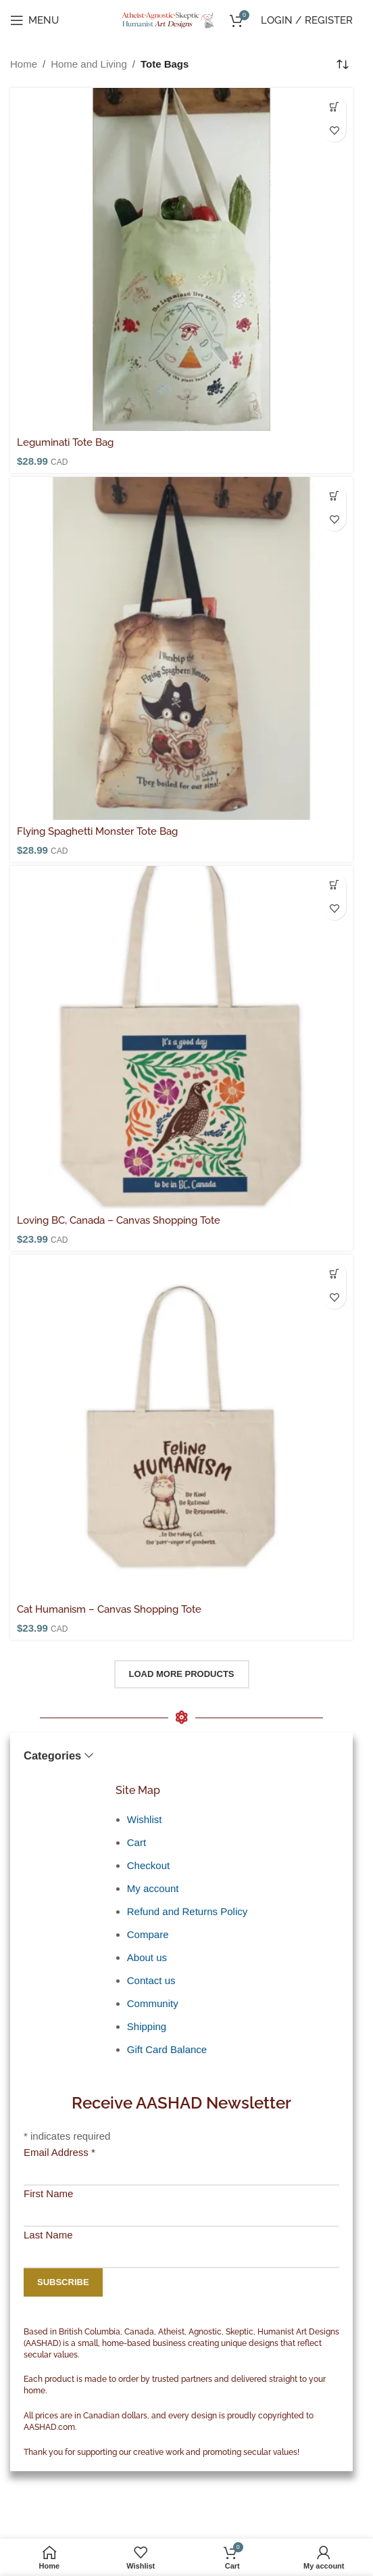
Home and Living (89, 64)
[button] (334, 106)
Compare (148, 1934)
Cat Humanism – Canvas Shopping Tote (109, 1609)
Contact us (151, 1980)
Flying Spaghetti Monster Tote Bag (97, 831)
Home (23, 64)
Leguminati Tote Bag (65, 442)
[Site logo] (169, 19)
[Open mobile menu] (34, 20)
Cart (136, 1842)
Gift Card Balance (167, 2049)
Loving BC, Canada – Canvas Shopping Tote (118, 1220)
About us (147, 1957)
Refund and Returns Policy (187, 1911)
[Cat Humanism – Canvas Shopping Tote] (181, 1426)
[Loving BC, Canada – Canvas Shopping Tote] (181, 1037)
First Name (48, 2193)
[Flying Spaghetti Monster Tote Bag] (181, 648)
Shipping (146, 2026)
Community (152, 2003)
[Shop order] (342, 64)
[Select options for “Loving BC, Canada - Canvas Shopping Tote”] (334, 884)
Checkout (148, 1865)
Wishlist (144, 1819)
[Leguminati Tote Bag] (181, 259)
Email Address (59, 2152)
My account (153, 1888)
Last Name (48, 2234)
